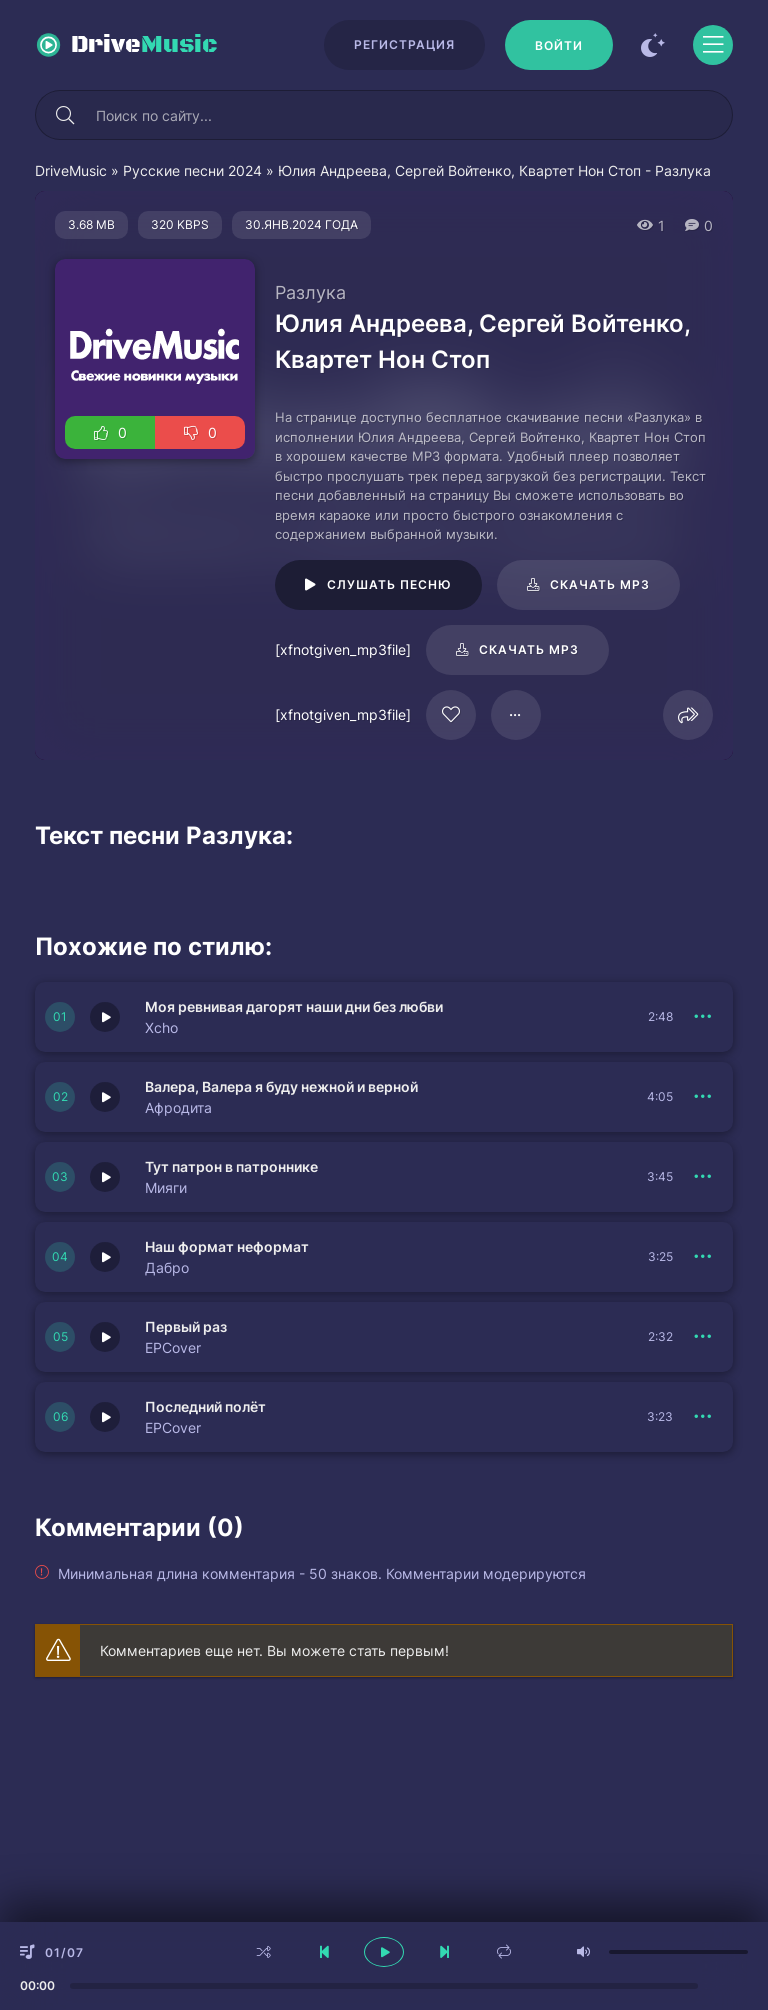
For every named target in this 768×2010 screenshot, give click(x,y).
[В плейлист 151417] (703, 1257)
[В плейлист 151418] (703, 1417)
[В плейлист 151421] (703, 1097)
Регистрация (404, 44)
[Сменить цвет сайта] (653, 45)
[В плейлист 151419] (703, 1337)
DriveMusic (71, 170)
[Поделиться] (688, 715)
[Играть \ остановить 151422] (105, 1017)
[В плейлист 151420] (703, 1177)
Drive (144, 45)
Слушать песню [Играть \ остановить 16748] (389, 584)
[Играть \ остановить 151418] (105, 1417)
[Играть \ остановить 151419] (105, 1337)
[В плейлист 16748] (516, 715)
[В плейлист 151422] (703, 1017)
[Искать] (65, 115)
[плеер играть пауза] (384, 1952)
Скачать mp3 (600, 584)
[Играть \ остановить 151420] (105, 1177)
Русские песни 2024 (192, 170)
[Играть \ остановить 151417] (105, 1257)
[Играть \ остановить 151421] (105, 1097)
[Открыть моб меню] (713, 45)
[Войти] (559, 45)
